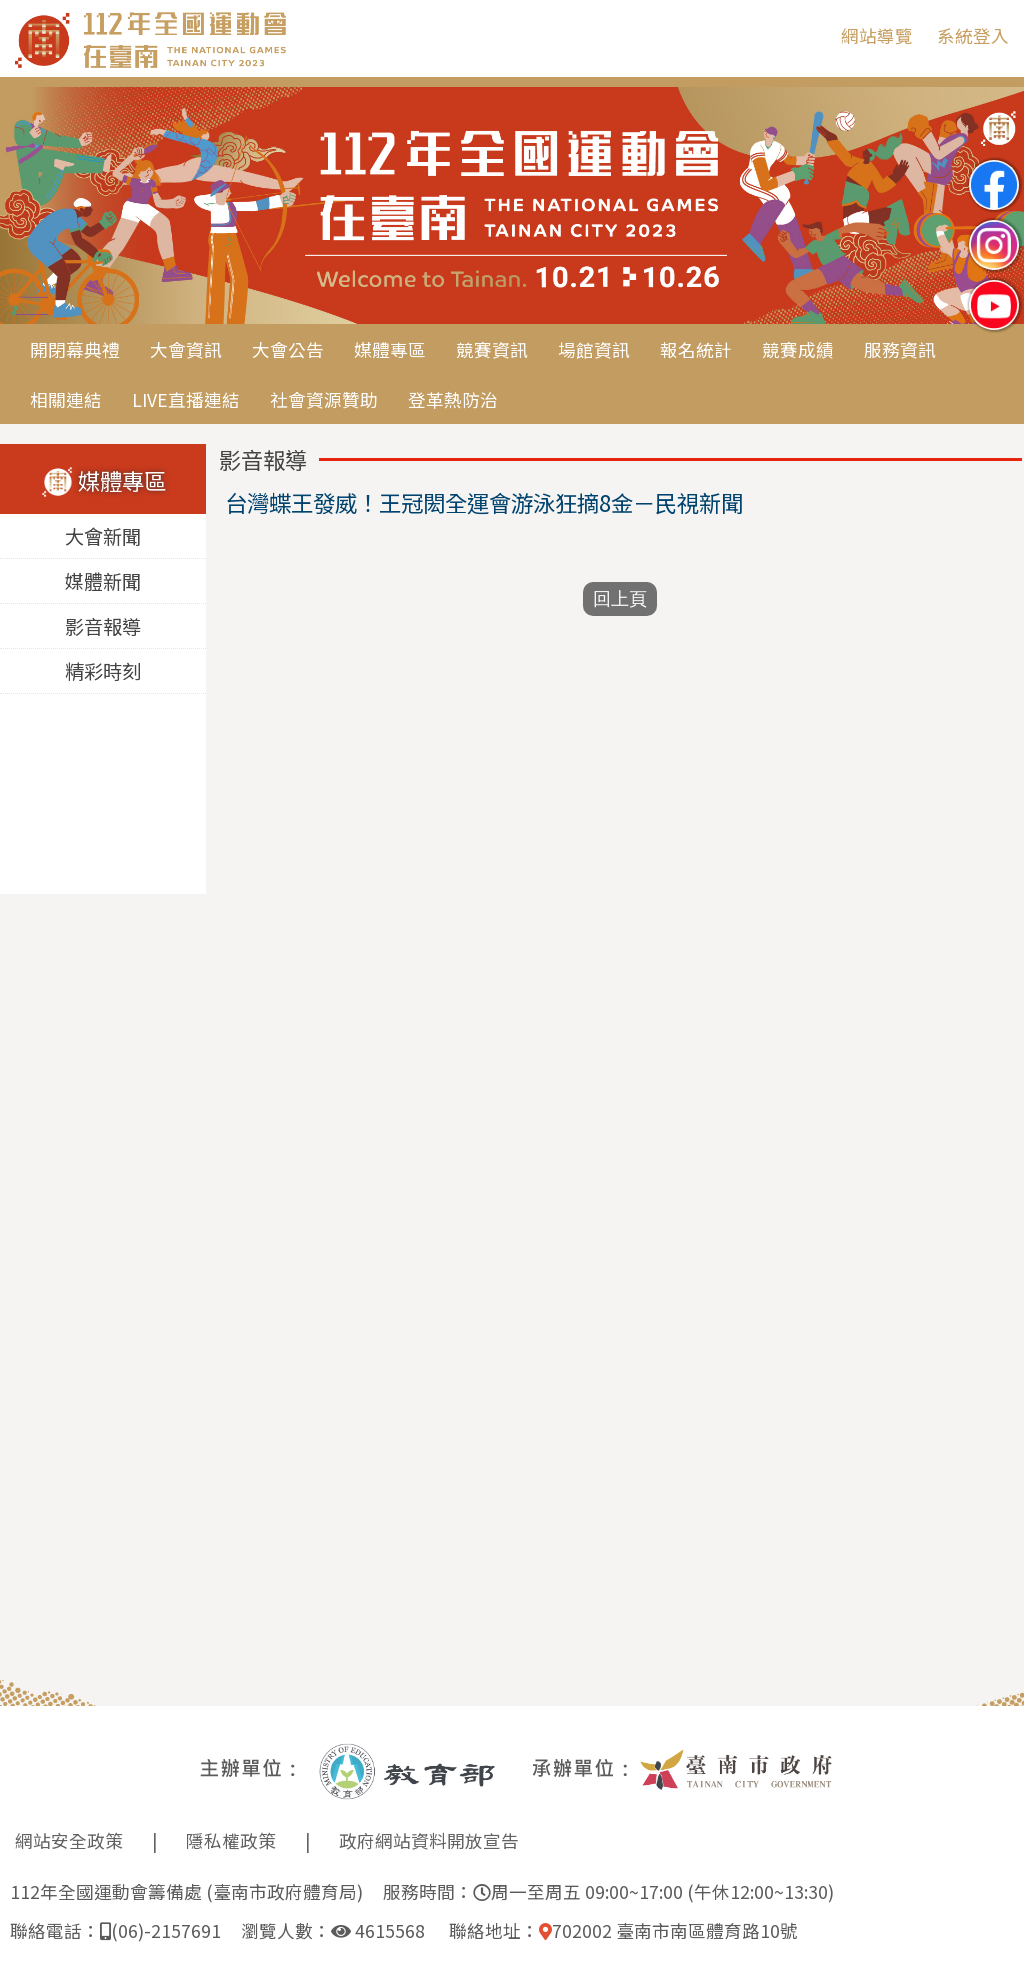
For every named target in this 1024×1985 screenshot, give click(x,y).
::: (811, 35)
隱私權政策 (231, 1840)
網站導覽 (877, 35)
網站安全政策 (69, 1840)
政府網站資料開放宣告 (429, 1840)
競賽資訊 (492, 349)
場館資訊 (594, 349)
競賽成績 (798, 349)
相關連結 (66, 399)
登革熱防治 (453, 399)
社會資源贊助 (324, 399)
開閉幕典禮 (75, 349)
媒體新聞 (103, 582)
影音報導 (103, 627)
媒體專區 (390, 349)
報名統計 (696, 349)
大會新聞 (103, 537)
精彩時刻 (103, 672)
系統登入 (973, 35)
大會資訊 (186, 349)
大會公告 (288, 349)
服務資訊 (900, 349)
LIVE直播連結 (186, 399)
